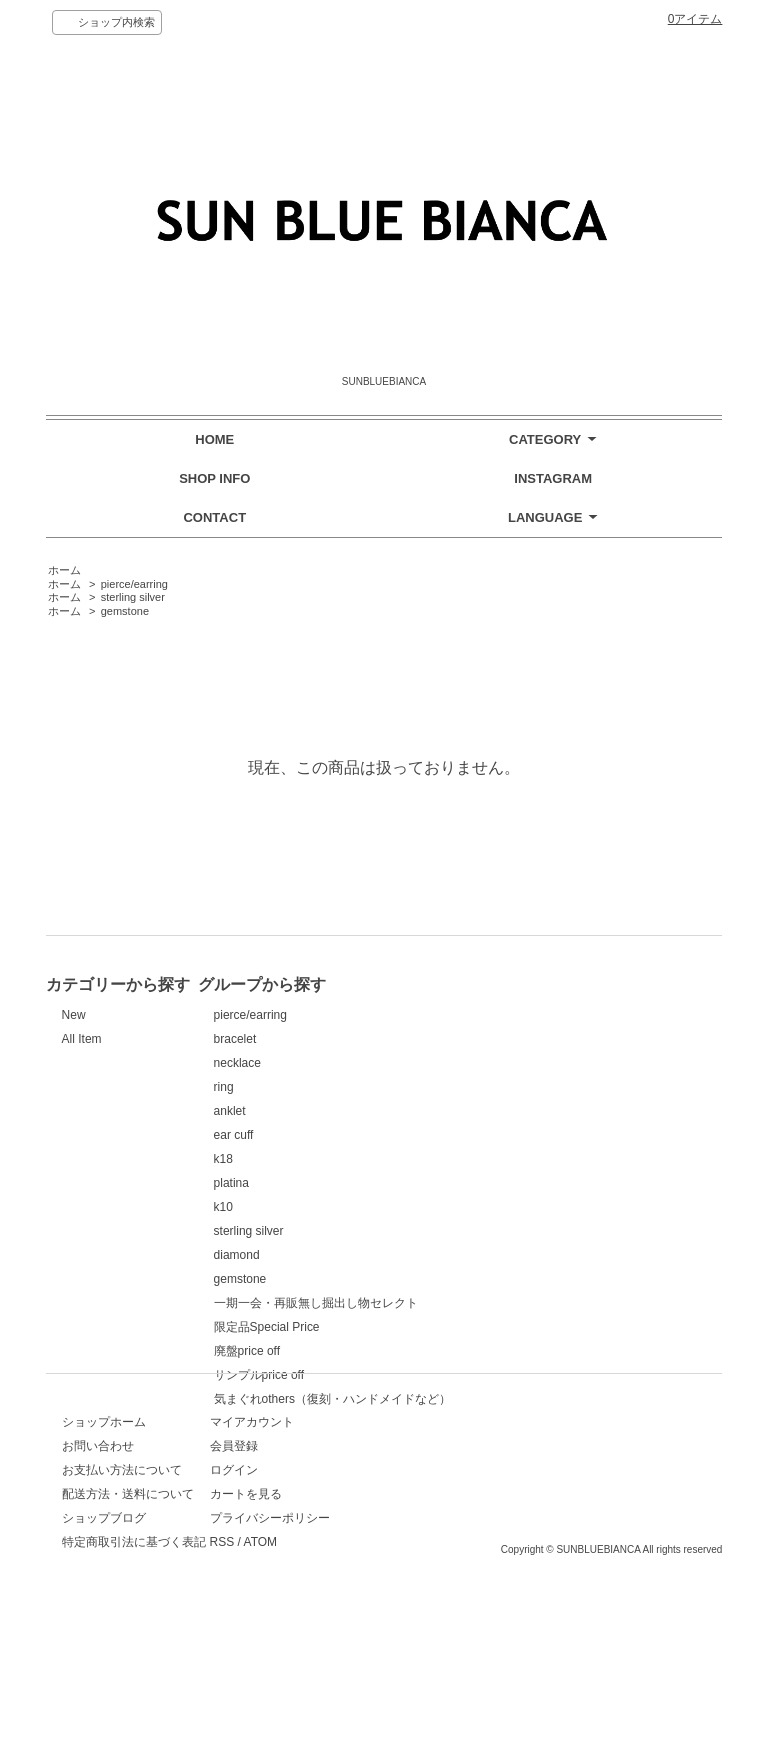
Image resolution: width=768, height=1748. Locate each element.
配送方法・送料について (128, 1576)
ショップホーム (104, 1504)
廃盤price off (427, 1351)
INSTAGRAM (553, 478)
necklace (417, 1063)
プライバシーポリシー (454, 1600)
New (74, 1015)
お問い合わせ (98, 1528)
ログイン (418, 1552)
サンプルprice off (439, 1375)
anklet (410, 1111)
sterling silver (133, 597)
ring (404, 1087)
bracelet (415, 1039)
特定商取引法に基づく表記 (134, 1624)
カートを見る (430, 1576)
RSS (406, 1624)
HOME (214, 439)
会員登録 (418, 1528)
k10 (403, 1207)
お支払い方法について (122, 1552)
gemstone (125, 611)
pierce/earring (134, 584)
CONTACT (214, 517)
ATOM (445, 1624)
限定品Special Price (447, 1327)
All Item (82, 1039)
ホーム (64, 570)
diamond (417, 1255)
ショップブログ (104, 1600)
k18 (403, 1159)
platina (411, 1183)
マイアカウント (436, 1504)
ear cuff (414, 1135)
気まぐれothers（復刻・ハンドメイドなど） (512, 1399)
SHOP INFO (214, 478)
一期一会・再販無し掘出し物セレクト (496, 1303)
